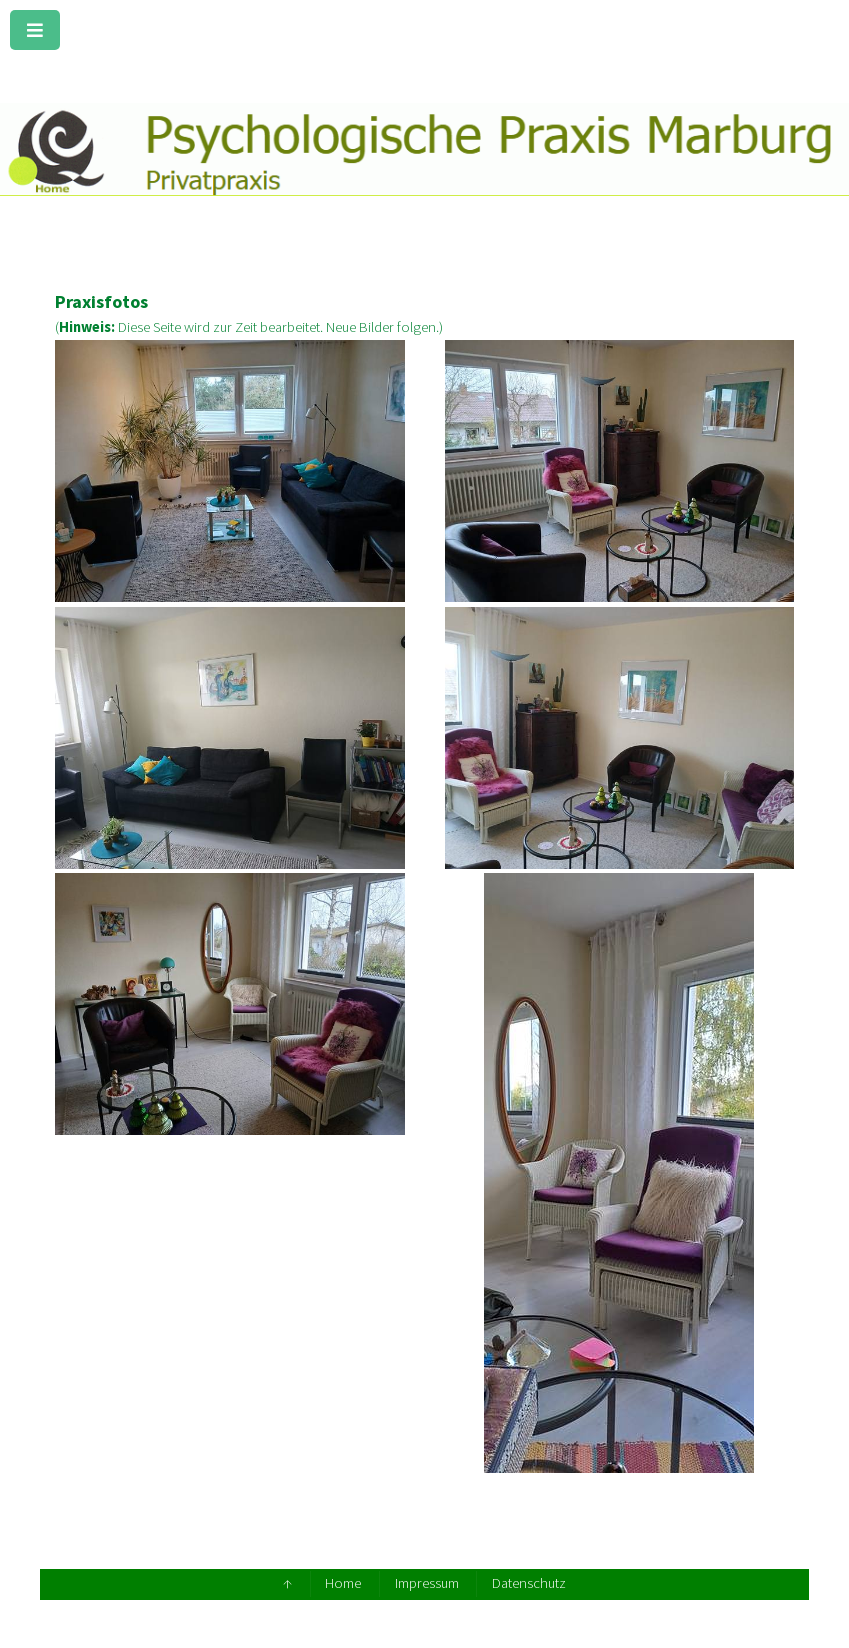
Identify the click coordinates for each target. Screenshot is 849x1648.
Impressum (427, 1583)
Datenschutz (529, 1583)
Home (343, 1583)
